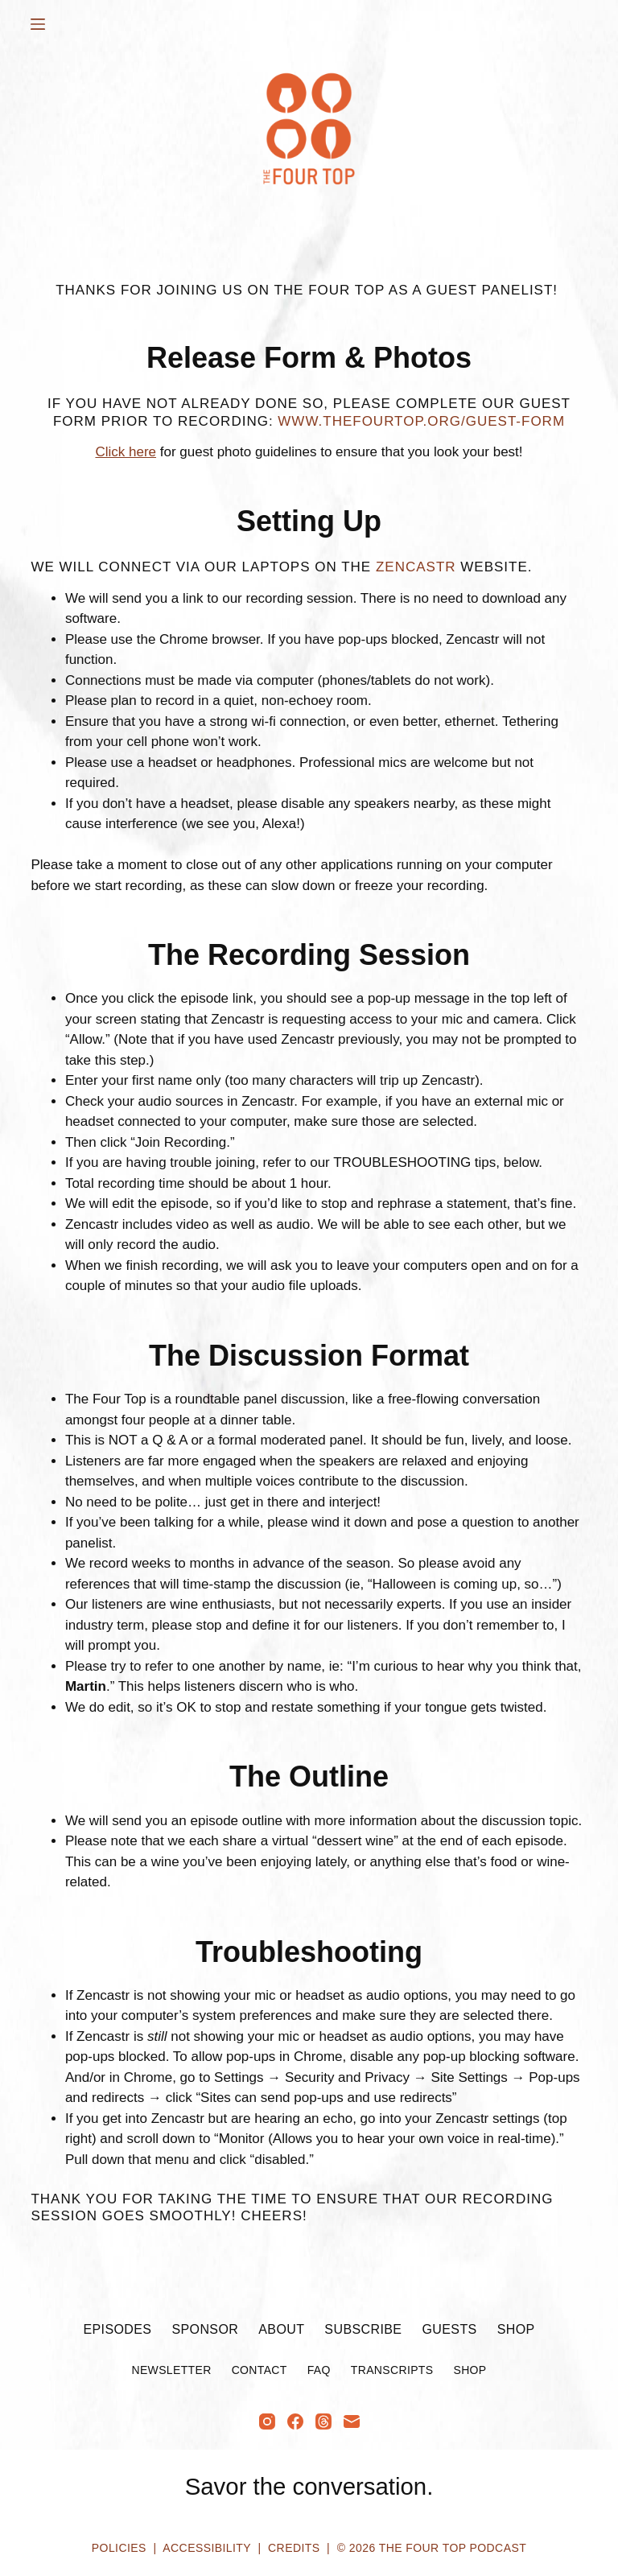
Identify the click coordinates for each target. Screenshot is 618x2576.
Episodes (117, 2329)
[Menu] (38, 24)
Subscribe (363, 2329)
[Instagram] (267, 2421)
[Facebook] (295, 2421)
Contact (259, 2370)
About (281, 2329)
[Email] (352, 2421)
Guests (449, 2329)
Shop (516, 2329)
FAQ (319, 2370)
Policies (119, 2547)
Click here (125, 452)
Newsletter (171, 2370)
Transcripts (392, 2370)
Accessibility (206, 2547)
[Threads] (323, 2421)
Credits (293, 2547)
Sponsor (204, 2329)
